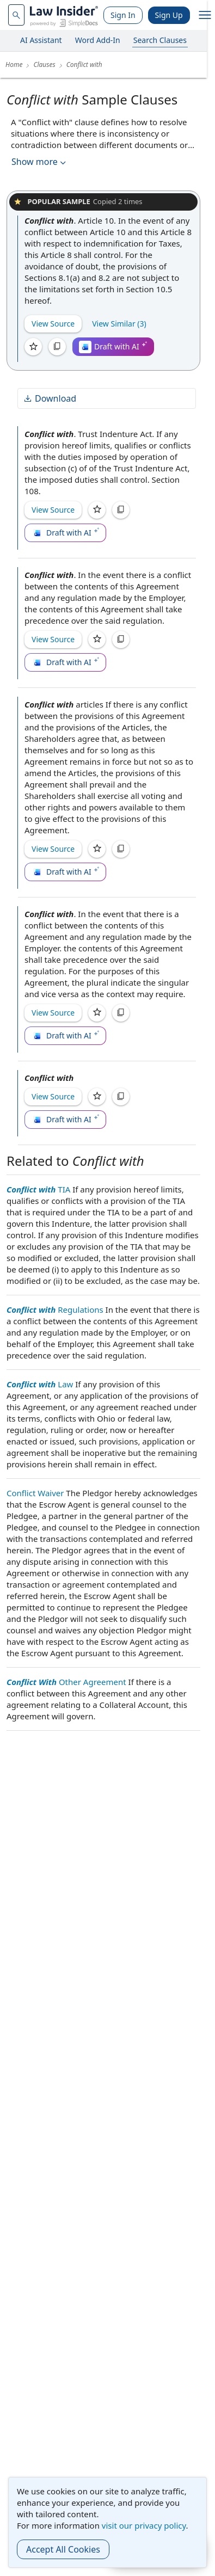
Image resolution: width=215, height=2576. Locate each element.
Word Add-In (97, 40)
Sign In (123, 15)
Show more (39, 162)
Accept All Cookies (63, 2549)
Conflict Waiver (35, 1492)
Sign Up (169, 15)
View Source (53, 323)
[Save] (33, 346)
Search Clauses (160, 40)
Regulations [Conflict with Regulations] (55, 1309)
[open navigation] (205, 15)
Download (49, 398)
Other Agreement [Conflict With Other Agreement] (66, 1681)
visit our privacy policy (144, 2525)
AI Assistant (41, 40)
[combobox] (16, 15)
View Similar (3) (119, 323)
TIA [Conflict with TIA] (38, 1189)
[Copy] (57, 346)
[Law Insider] (64, 15)
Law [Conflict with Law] (40, 1384)
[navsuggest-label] (16, 15)
